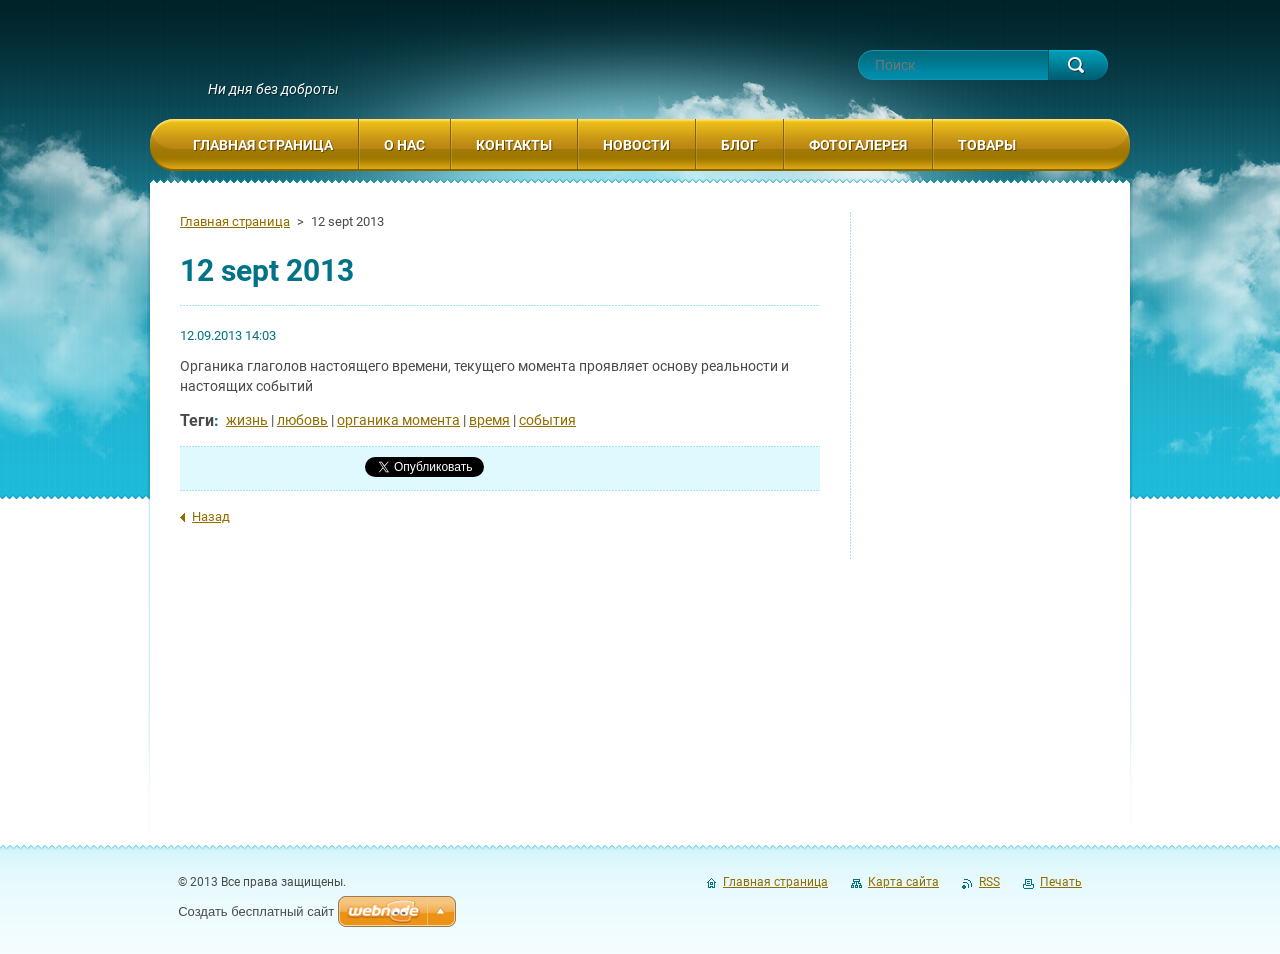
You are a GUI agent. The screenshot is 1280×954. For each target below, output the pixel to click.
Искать (1078, 65)
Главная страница (235, 221)
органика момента (398, 420)
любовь (302, 420)
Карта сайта (903, 882)
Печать (1061, 882)
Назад (211, 516)
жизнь (247, 420)
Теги (197, 420)
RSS (989, 882)
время (489, 420)
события (547, 420)
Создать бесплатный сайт (256, 911)
